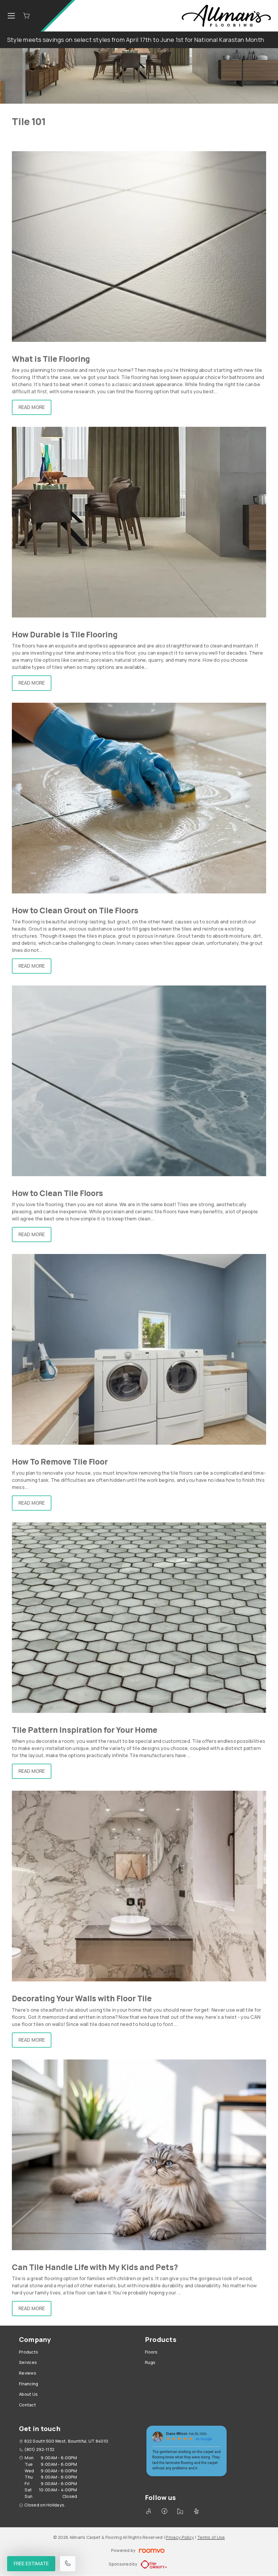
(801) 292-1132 (39, 2449)
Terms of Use (211, 2537)
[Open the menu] (11, 15)
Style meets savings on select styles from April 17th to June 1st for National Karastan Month (135, 40)
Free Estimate (31, 2563)
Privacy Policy (180, 2537)
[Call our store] (67, 2563)
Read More (31, 407)
